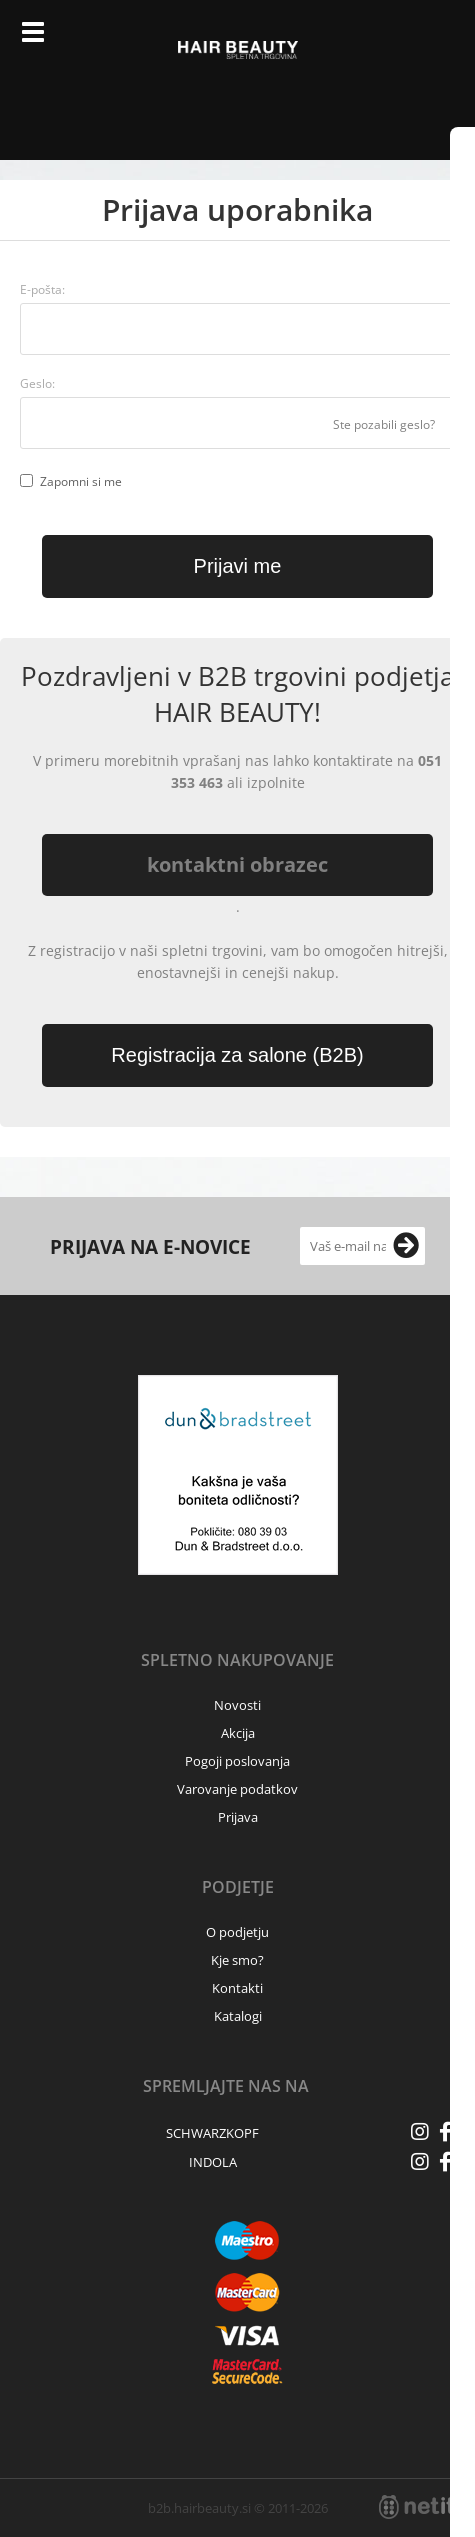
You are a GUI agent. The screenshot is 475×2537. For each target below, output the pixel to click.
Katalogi (238, 2016)
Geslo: (37, 383)
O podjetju (237, 1932)
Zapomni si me (81, 481)
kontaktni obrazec (237, 864)
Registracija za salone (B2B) (237, 1055)
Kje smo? (237, 1960)
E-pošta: (42, 289)
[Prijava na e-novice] (406, 1246)
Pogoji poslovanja (237, 1761)
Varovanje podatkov (237, 1789)
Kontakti (237, 1988)
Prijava (391, 40)
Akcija (238, 1733)
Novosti (237, 1705)
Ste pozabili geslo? (384, 424)
